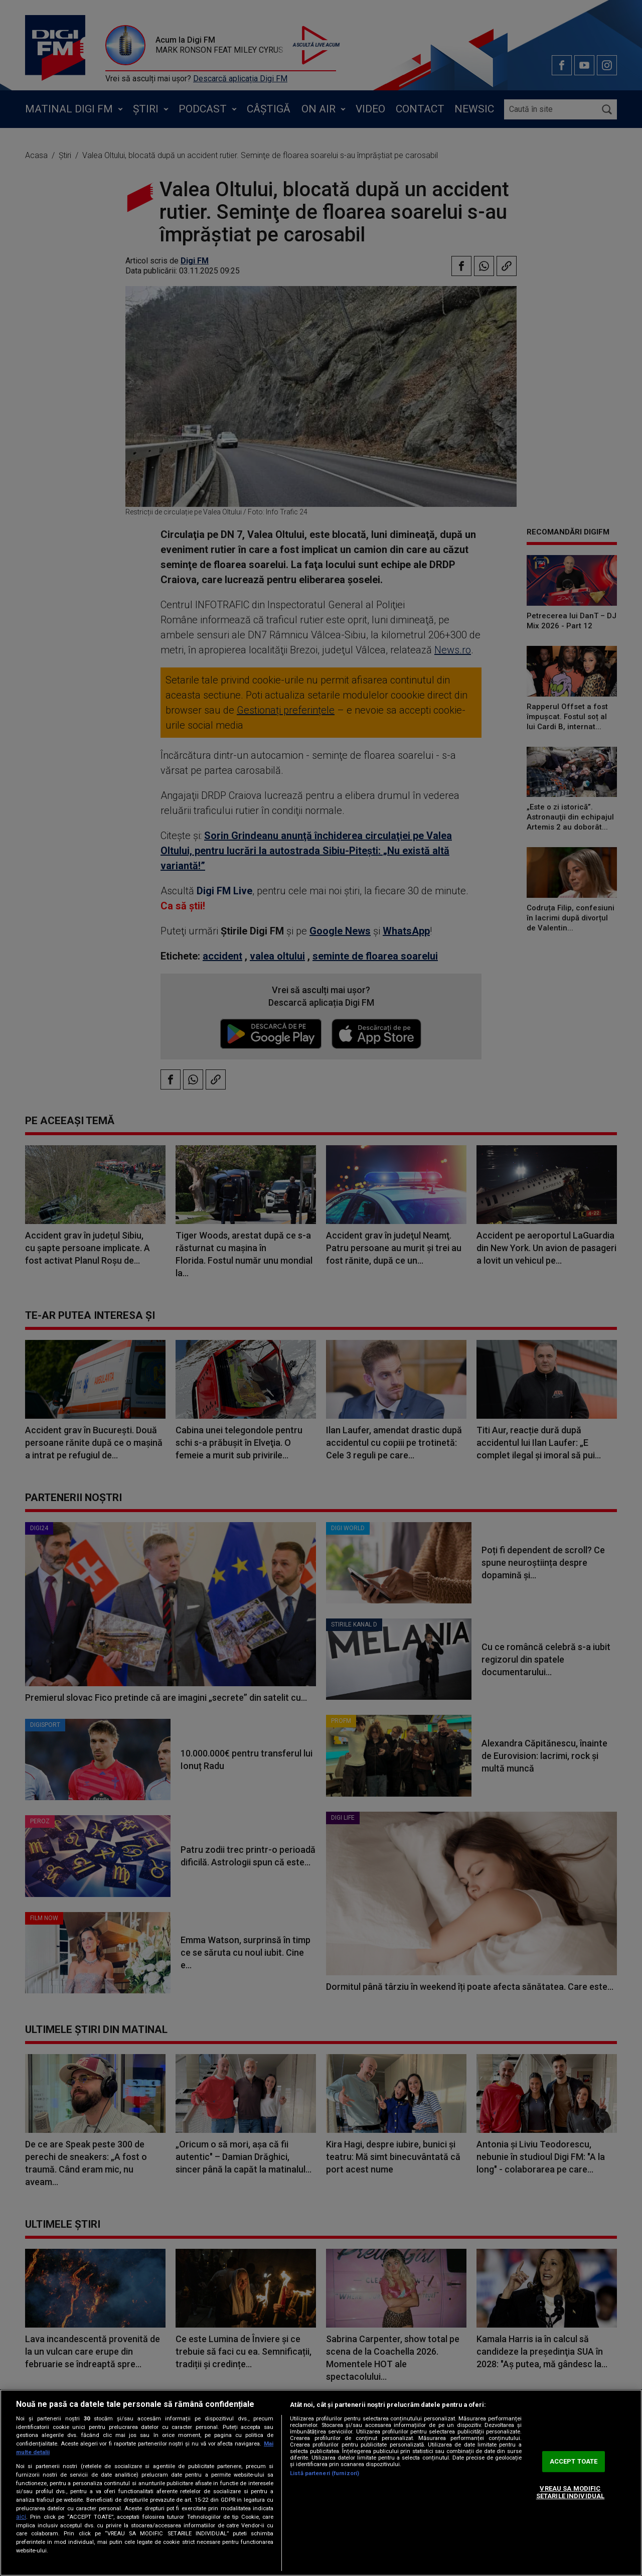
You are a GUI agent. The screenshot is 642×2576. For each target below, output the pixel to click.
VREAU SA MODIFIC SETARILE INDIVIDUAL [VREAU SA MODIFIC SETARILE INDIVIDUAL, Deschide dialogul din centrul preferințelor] (570, 2492)
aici (21, 2516)
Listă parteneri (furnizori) (324, 2473)
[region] (321, 2482)
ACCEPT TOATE (574, 2461)
